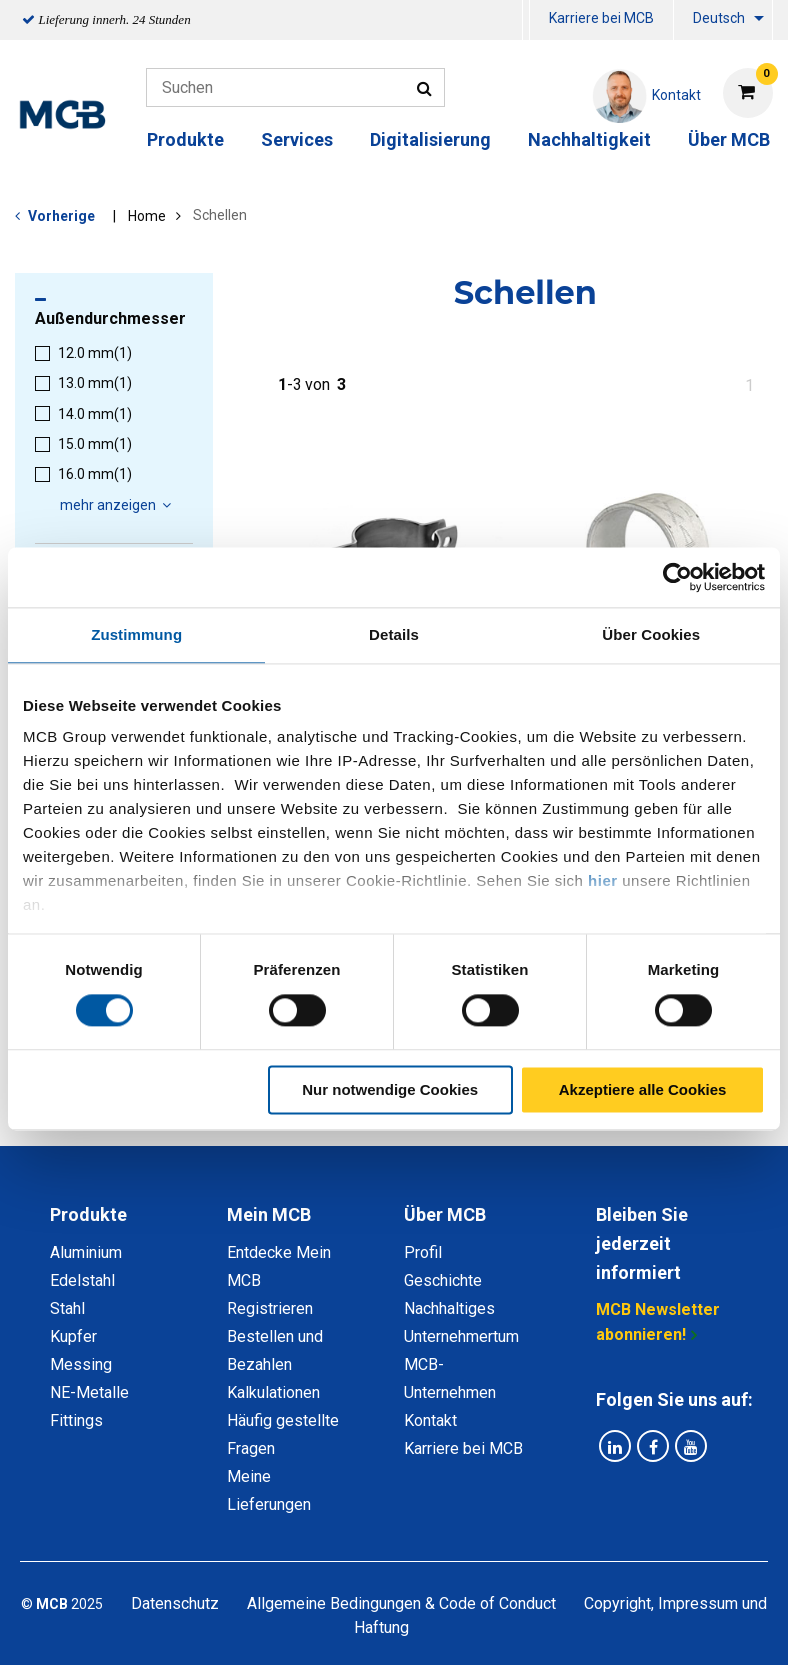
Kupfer (73, 1336)
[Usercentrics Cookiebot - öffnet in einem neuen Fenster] (677, 577)
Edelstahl (82, 1280)
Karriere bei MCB (601, 18)
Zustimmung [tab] (136, 634)
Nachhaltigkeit (589, 139)
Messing (81, 1364)
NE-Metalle (89, 1392)
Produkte (185, 139)
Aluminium (86, 1252)
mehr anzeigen (118, 505)
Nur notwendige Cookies (390, 1089)
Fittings (76, 1420)
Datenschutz (175, 1603)
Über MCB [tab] (445, 1214)
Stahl (67, 1308)
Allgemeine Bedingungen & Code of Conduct (401, 1603)
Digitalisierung (430, 139)
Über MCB (729, 139)
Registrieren (270, 1308)
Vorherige (61, 216)
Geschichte (443, 1280)
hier (603, 880)
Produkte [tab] (88, 1214)
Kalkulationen (273, 1392)
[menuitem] (526, 20)
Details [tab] (394, 634)
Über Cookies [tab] (651, 634)
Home (147, 216)
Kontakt (430, 1420)
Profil (423, 1252)
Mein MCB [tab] (269, 1214)
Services (297, 139)
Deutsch (719, 18)
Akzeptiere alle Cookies (643, 1089)
